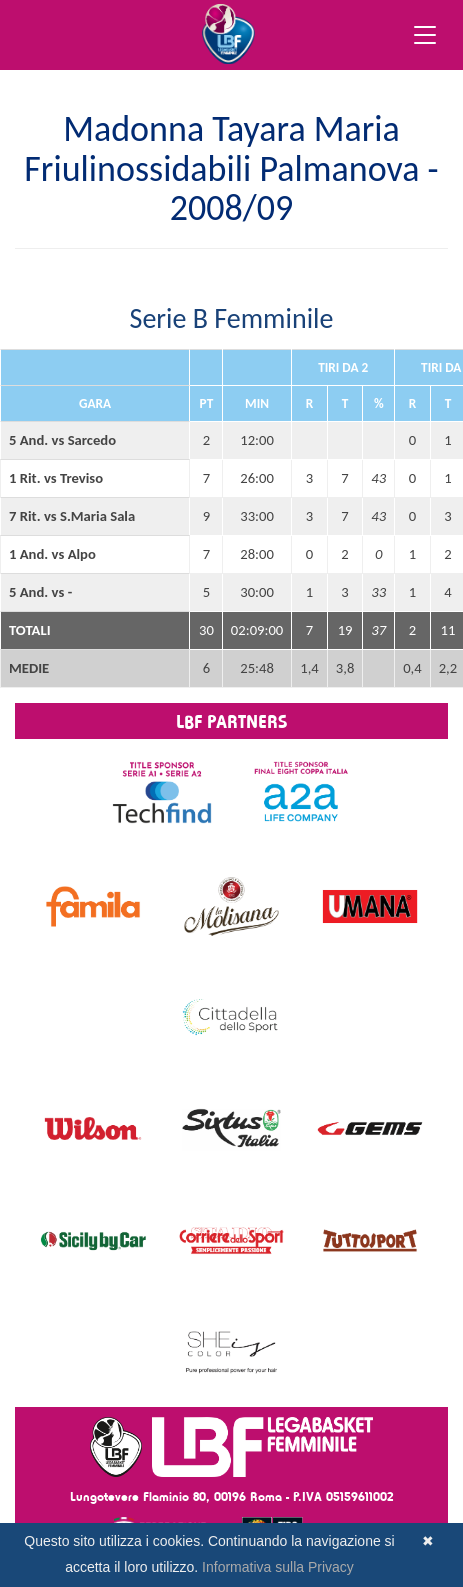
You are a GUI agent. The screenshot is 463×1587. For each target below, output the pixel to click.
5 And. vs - (40, 592)
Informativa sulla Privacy (278, 1567)
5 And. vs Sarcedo (62, 440)
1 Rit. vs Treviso (56, 478)
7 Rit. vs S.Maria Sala (72, 516)
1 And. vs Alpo (52, 554)
